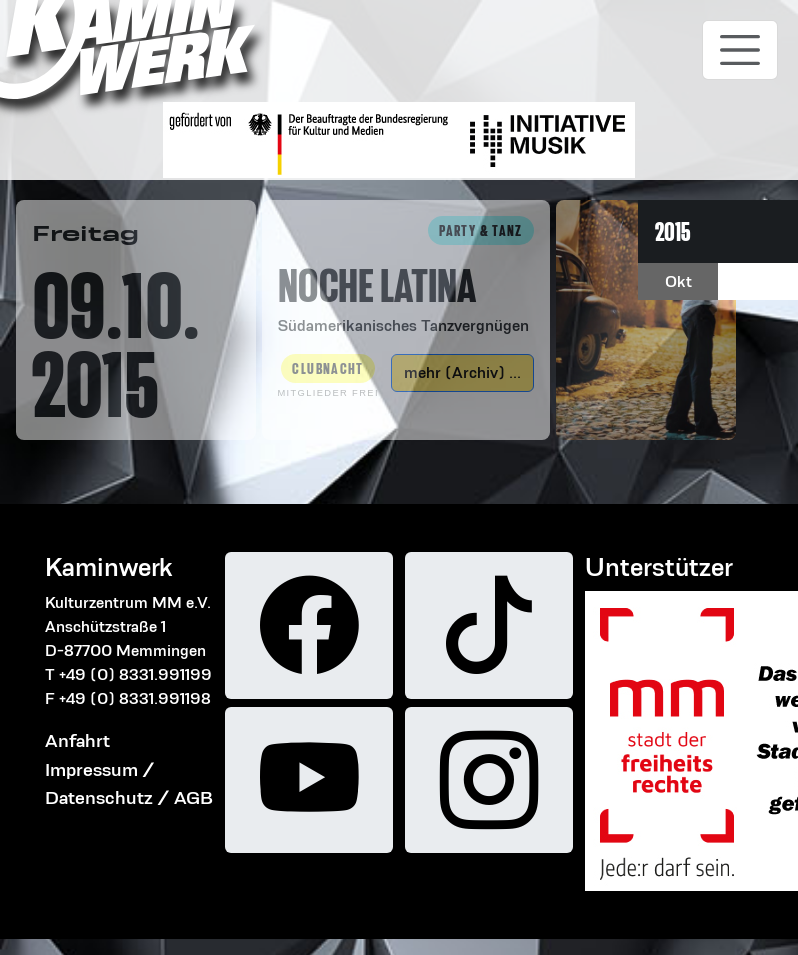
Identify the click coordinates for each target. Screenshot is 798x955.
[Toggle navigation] (740, 50)
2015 (672, 231)
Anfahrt (77, 740)
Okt (678, 281)
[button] (406, 277)
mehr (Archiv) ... (462, 372)
